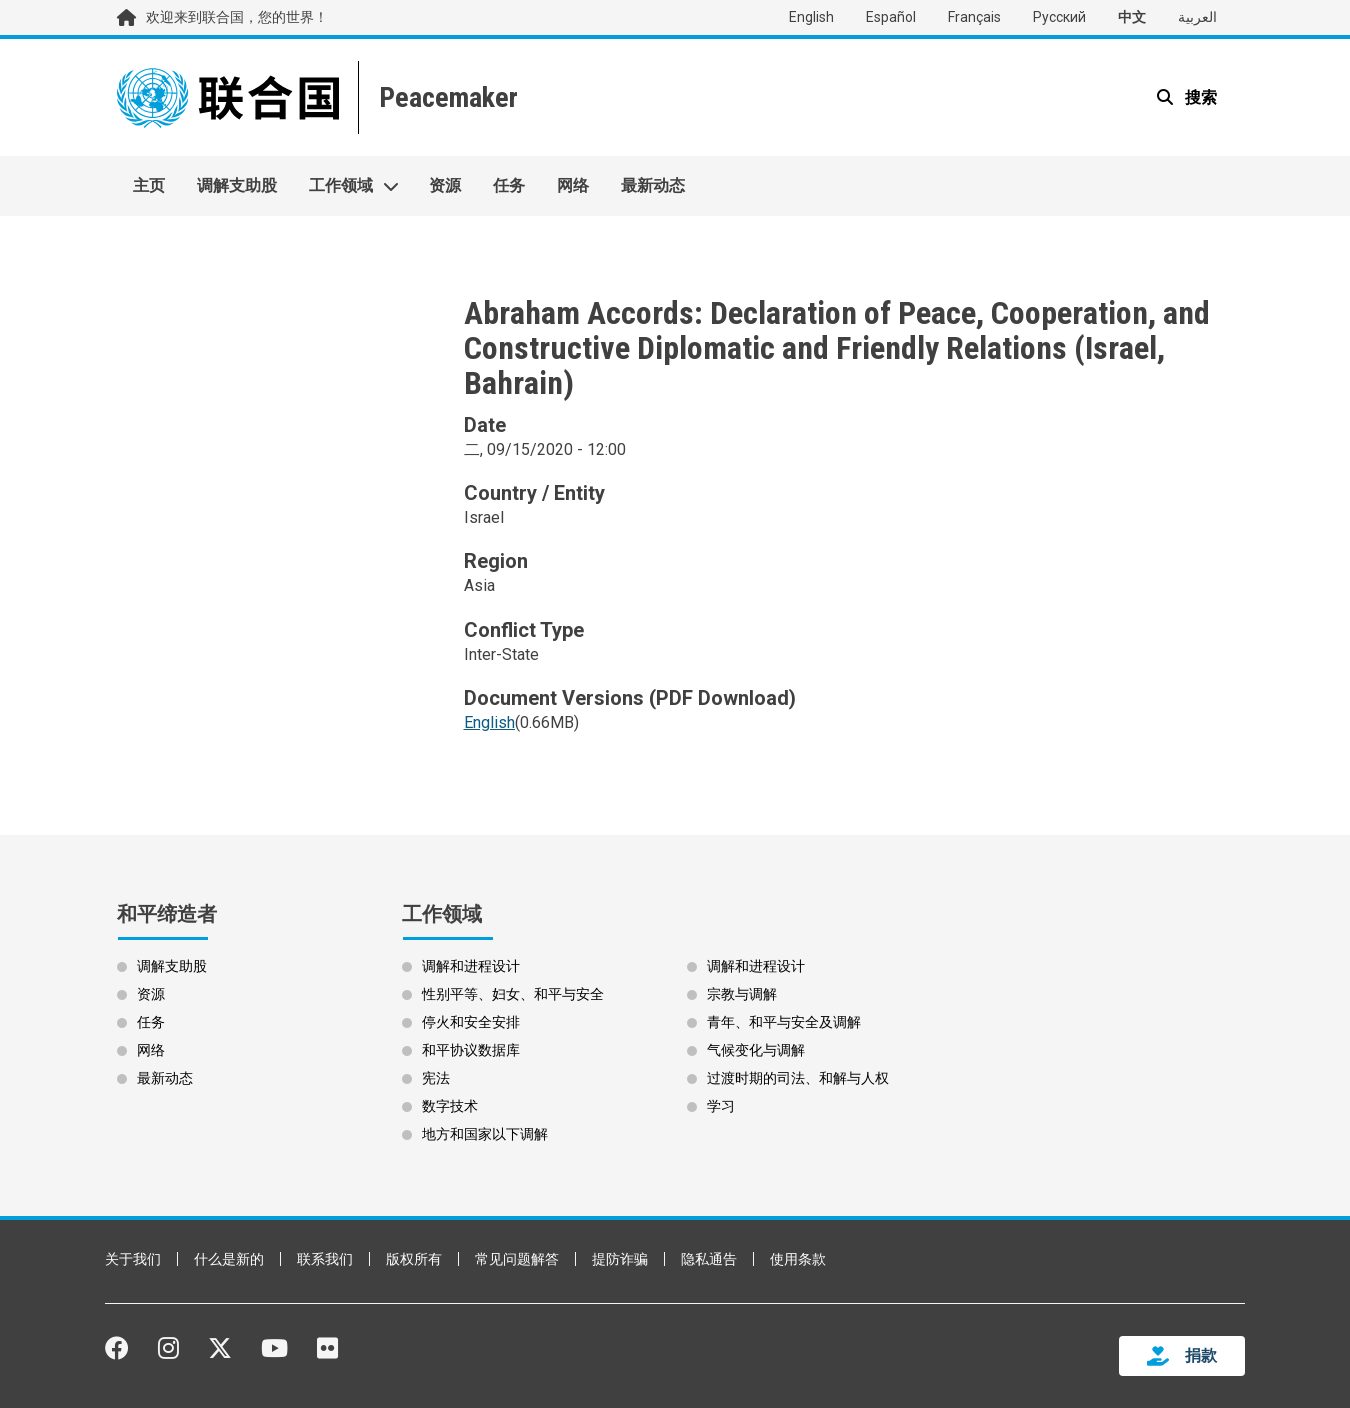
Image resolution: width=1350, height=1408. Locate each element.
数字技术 (450, 1106)
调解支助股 (237, 185)
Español (891, 17)
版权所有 (414, 1259)
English (811, 17)
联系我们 (325, 1259)
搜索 (1199, 97)
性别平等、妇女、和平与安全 (513, 994)
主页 (149, 185)
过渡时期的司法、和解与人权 (798, 1078)
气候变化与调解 (756, 1050)
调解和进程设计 (471, 966)
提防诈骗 (620, 1259)
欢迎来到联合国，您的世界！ (237, 17)
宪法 (436, 1078)
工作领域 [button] (341, 185)
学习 (721, 1106)
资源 (445, 185)
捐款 (1201, 1355)
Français (974, 17)
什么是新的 (229, 1259)
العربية (1197, 17)
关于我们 (133, 1259)
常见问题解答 (517, 1259)
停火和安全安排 (471, 1022)
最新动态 (653, 185)
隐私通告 (709, 1259)
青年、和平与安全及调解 (784, 1022)
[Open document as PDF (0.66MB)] (489, 732)
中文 (1132, 17)
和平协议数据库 (471, 1050)
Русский (1059, 17)
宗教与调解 (742, 994)
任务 (509, 185)
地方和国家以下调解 (485, 1134)
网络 (573, 185)
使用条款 (798, 1259)
